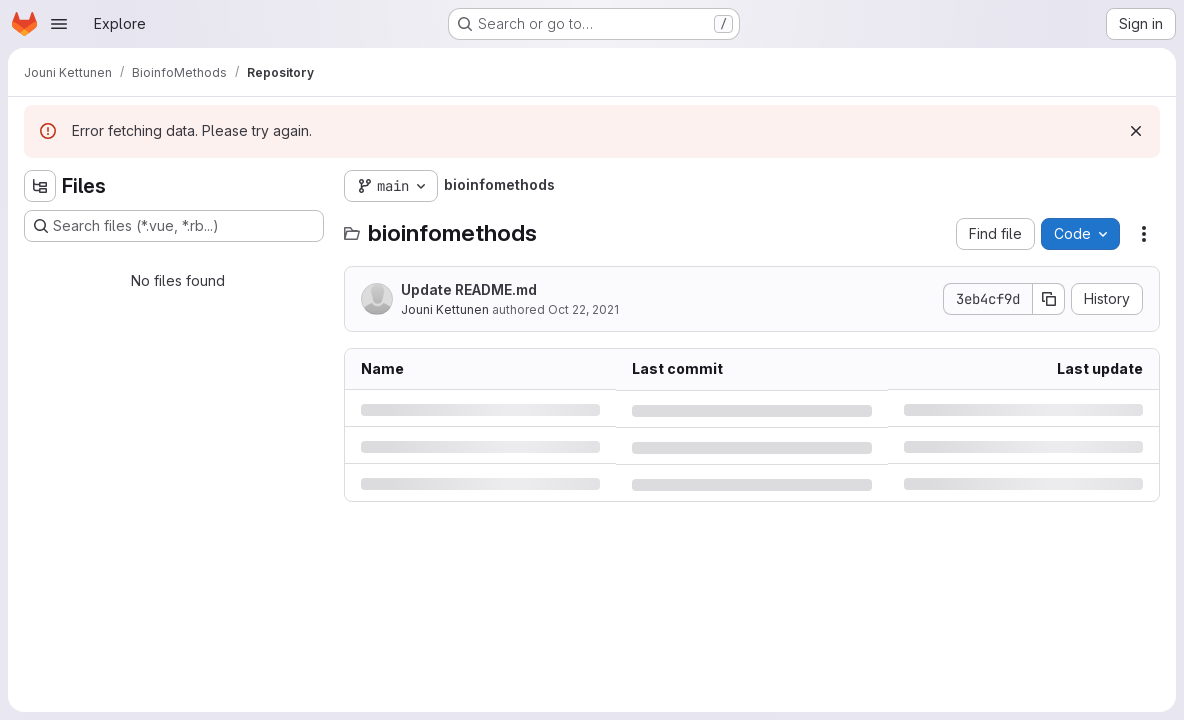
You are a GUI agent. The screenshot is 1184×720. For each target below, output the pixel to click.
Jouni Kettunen (445, 309)
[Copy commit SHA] (1049, 299)
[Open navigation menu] (59, 24)
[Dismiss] (1136, 131)
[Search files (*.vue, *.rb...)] (174, 226)
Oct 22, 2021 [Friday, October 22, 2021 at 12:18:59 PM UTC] (583, 309)
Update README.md (469, 289)
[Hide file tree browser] (40, 186)
